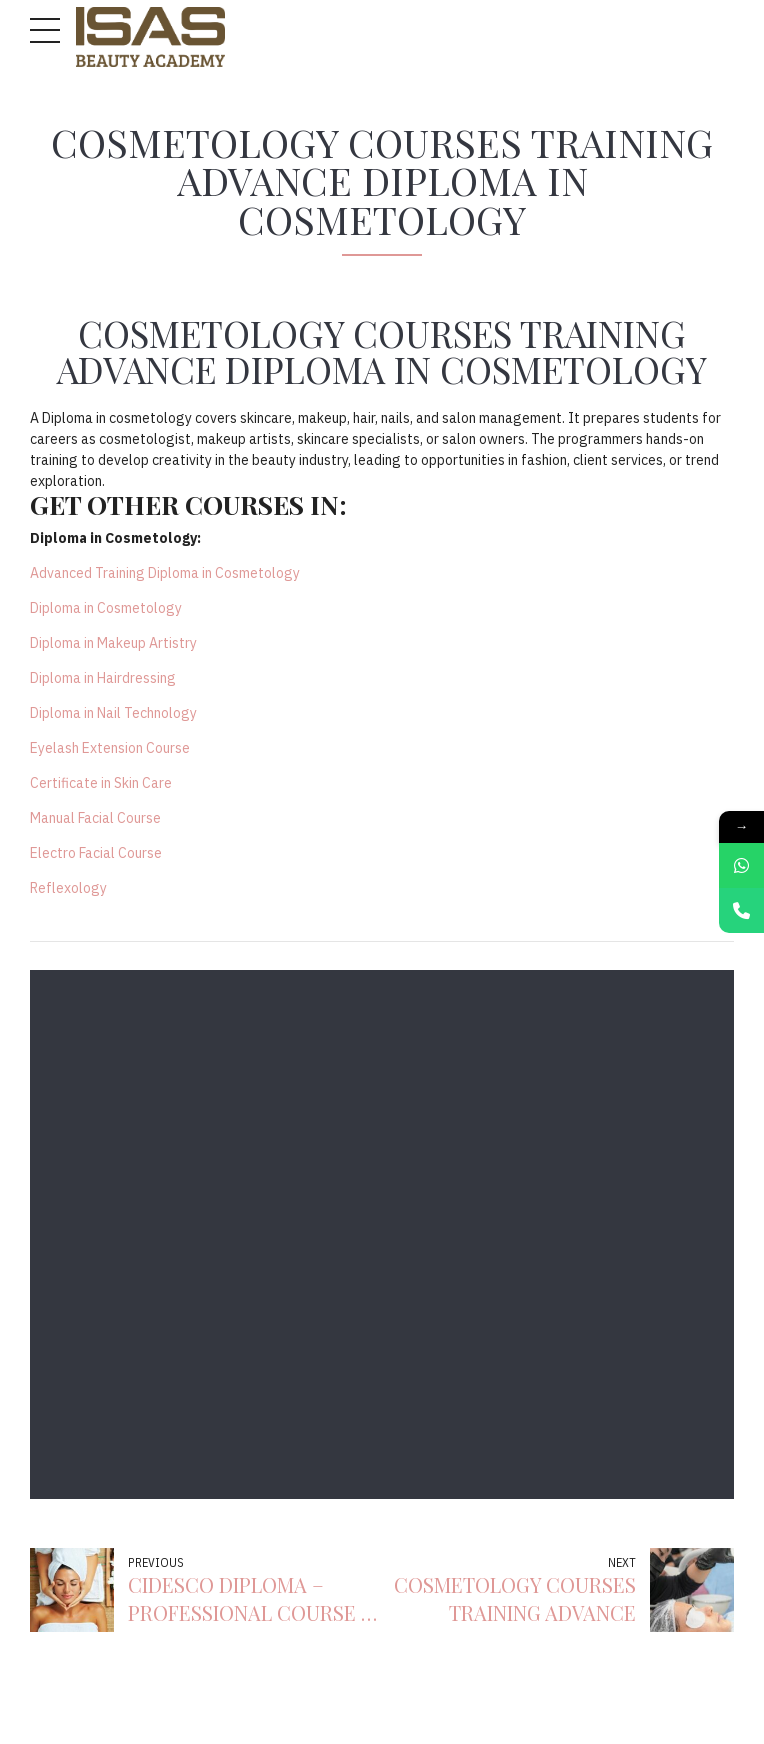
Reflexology (68, 888)
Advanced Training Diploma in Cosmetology (165, 573)
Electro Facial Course (96, 853)
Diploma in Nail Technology (113, 713)
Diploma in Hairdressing (103, 678)
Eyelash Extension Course (110, 748)
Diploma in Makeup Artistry (113, 643)
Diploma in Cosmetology (106, 608)
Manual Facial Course (95, 818)
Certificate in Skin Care (101, 783)
